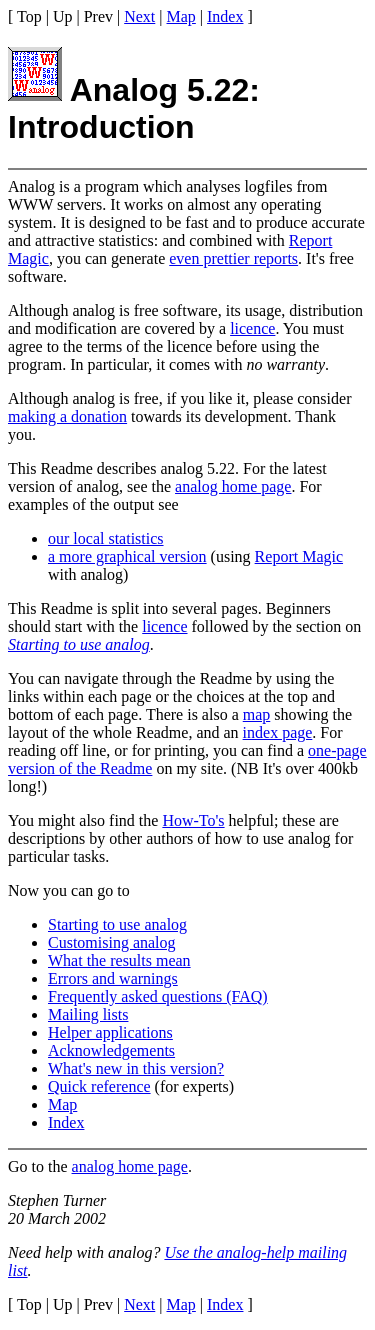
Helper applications (110, 1032)
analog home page (233, 486)
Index (225, 16)
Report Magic (299, 556)
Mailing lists (88, 1014)
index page (278, 732)
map (257, 714)
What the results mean (119, 960)
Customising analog (112, 942)
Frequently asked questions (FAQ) (158, 996)
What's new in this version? (136, 1068)
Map (181, 16)
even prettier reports (233, 258)
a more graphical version (127, 556)
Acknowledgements (111, 1050)
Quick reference (99, 1086)
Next (139, 16)
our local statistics (106, 538)
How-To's (193, 820)
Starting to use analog (79, 644)
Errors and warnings (113, 978)
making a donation (67, 416)
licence (252, 328)
